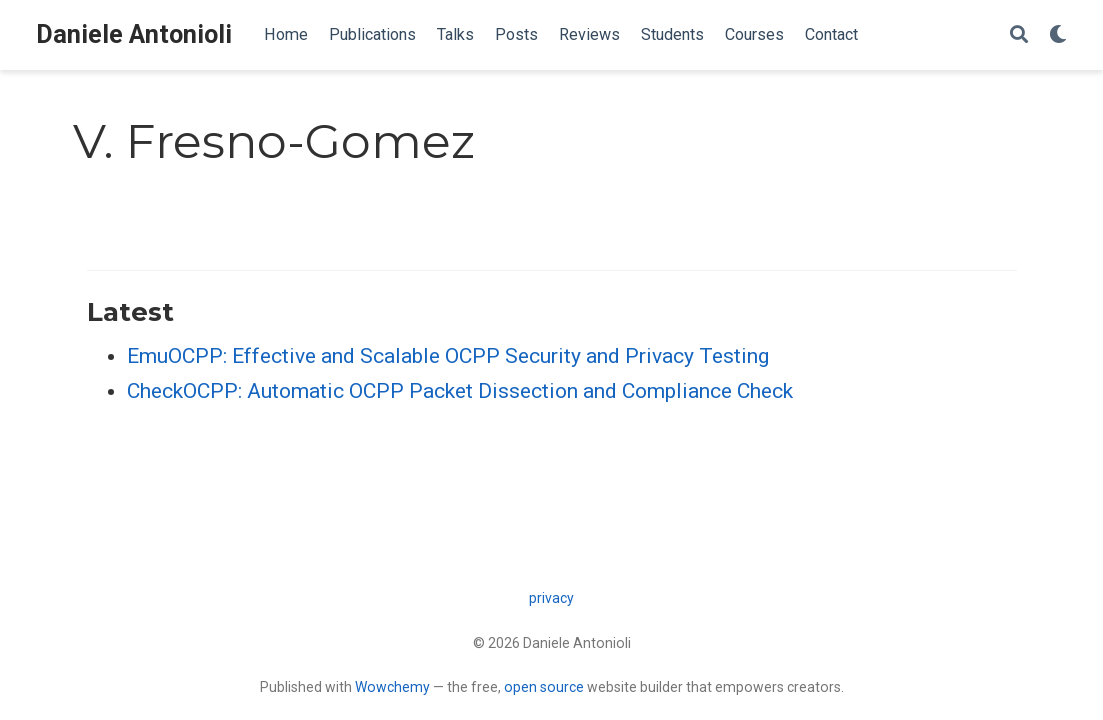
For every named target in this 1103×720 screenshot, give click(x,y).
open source (544, 687)
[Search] (1019, 35)
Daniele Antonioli (134, 34)
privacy (551, 598)
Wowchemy (392, 687)
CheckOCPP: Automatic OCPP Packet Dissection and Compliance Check (460, 391)
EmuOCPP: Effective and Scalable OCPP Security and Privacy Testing (448, 356)
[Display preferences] (1058, 35)
